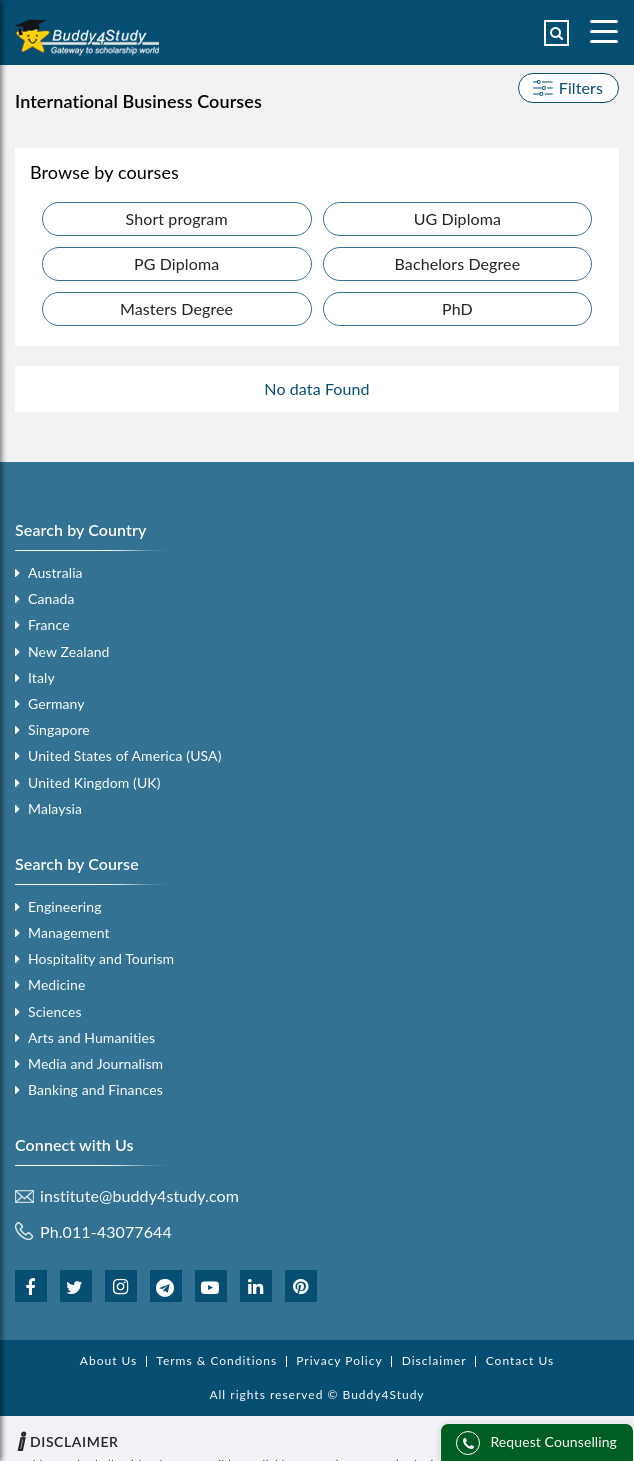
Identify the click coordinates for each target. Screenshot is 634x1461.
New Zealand (69, 651)
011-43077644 (117, 1231)
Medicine (56, 984)
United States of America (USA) (125, 755)
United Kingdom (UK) (94, 782)
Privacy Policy (339, 1361)
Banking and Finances (95, 1089)
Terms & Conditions (216, 1361)
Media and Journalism (95, 1063)
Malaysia (55, 808)
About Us (108, 1361)
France (49, 624)
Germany (56, 703)
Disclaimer (434, 1361)
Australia (55, 572)
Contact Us (520, 1361)
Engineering (65, 906)
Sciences (55, 1011)
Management (69, 932)
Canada (51, 598)
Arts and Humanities (91, 1037)
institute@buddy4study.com (139, 1196)
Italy (41, 677)
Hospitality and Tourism (101, 958)
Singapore (59, 729)
